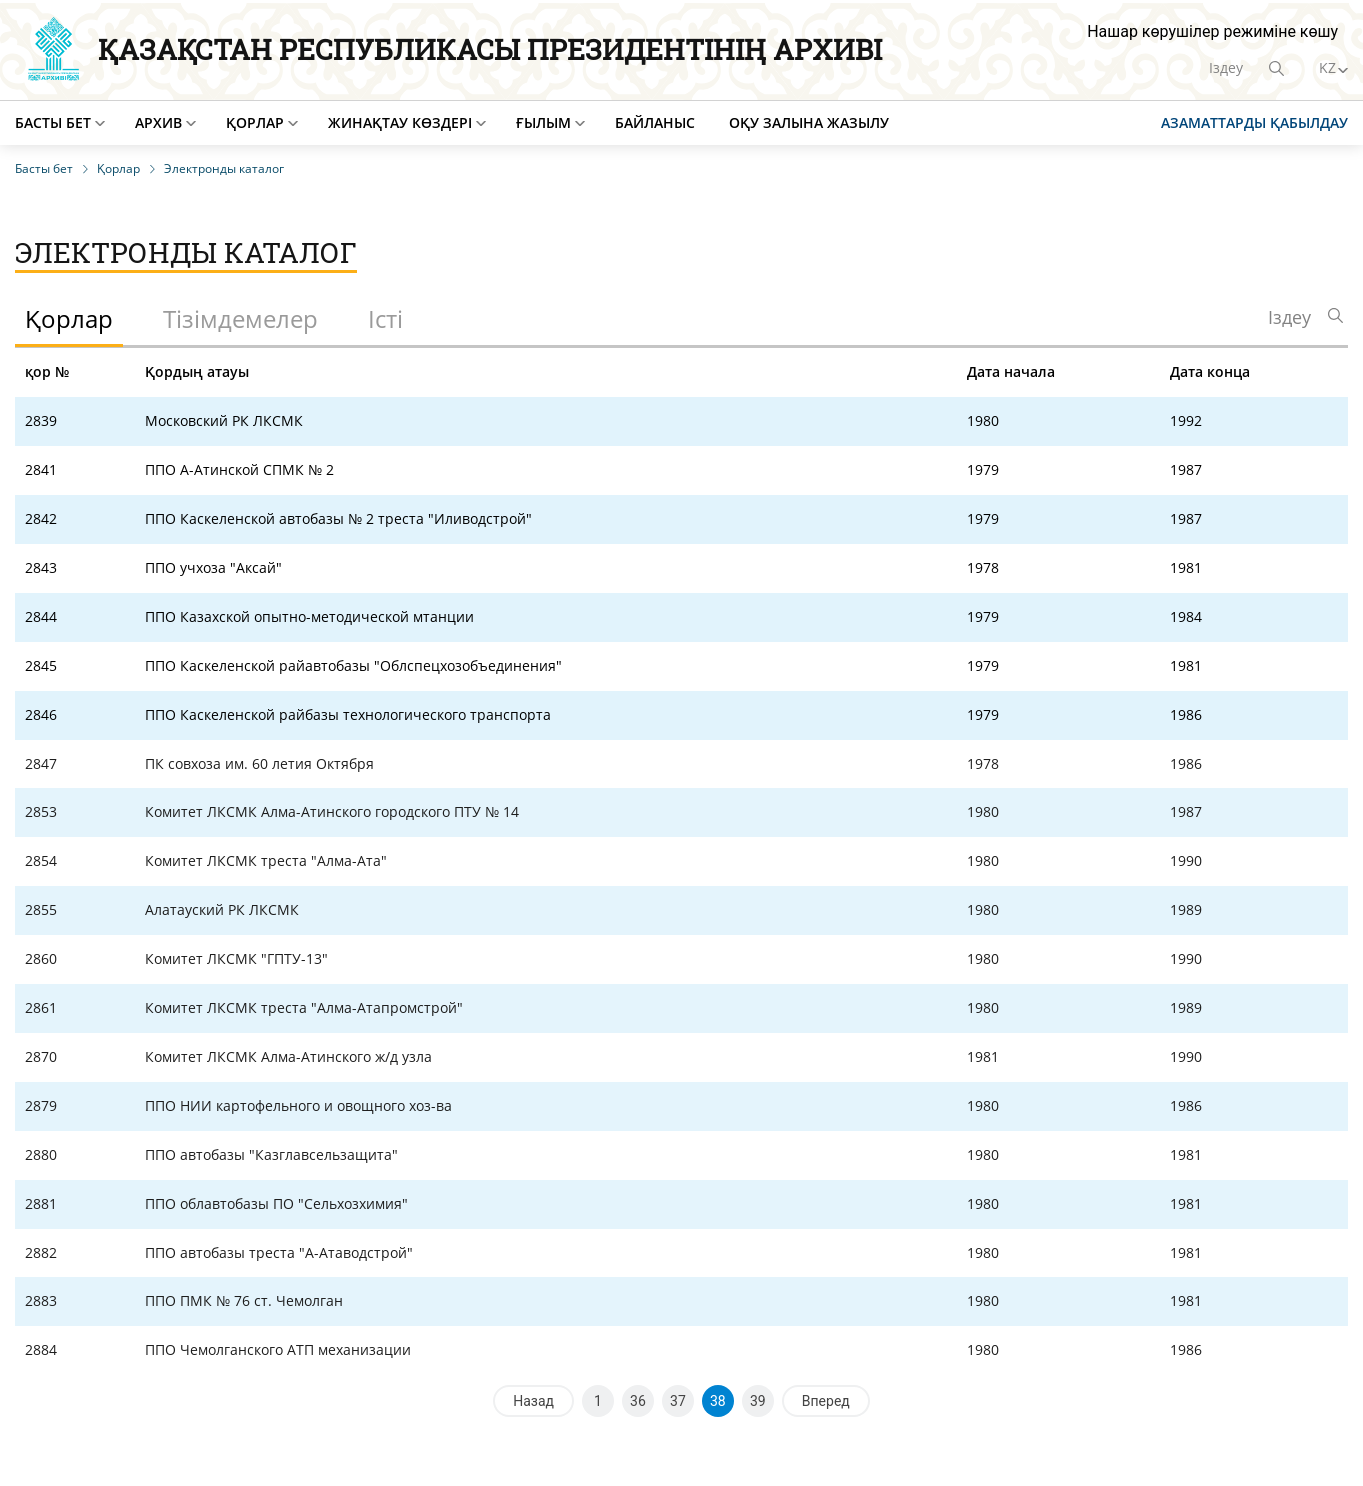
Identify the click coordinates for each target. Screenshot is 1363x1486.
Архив (158, 122)
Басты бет (53, 122)
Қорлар (255, 122)
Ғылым (543, 122)
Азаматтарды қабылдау (1254, 122)
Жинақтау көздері (400, 122)
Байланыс (655, 122)
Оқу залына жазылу (809, 122)
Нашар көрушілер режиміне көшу (1212, 31)
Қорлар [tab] (69, 318)
